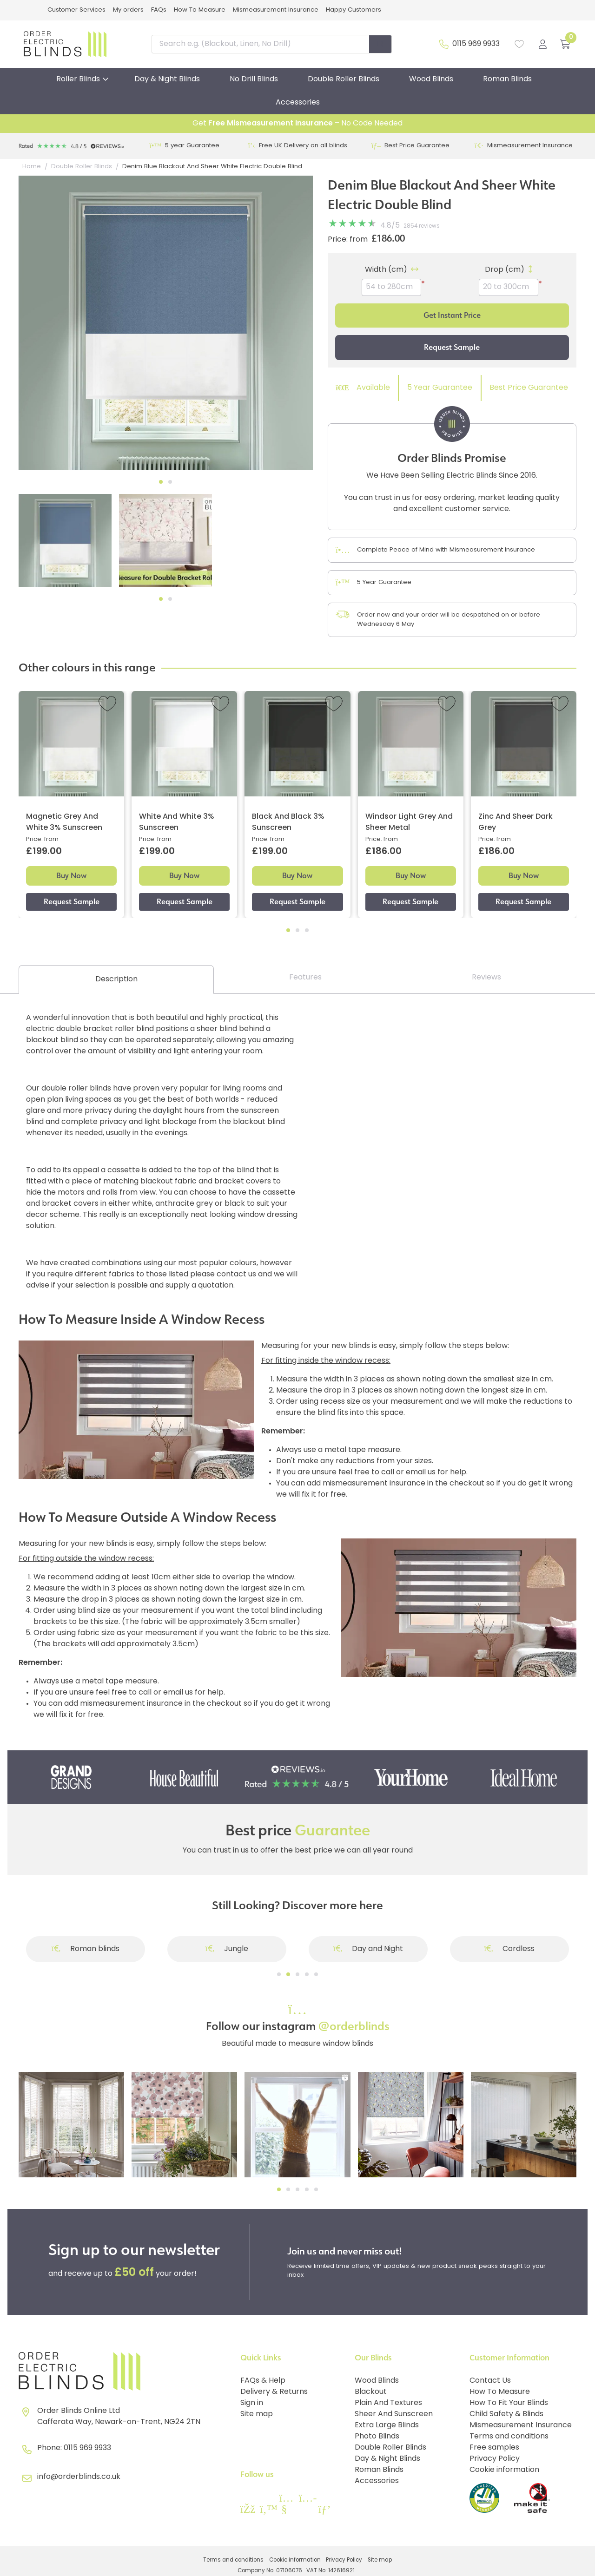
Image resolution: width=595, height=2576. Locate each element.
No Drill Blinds (254, 79)
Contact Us (490, 2381)
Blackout (371, 2392)
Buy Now (71, 875)
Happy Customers (353, 10)
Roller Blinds (78, 79)
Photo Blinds (377, 2436)
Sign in (251, 2403)
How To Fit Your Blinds (508, 2403)
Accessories (298, 102)
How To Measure (199, 10)
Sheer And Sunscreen (394, 2414)
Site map (256, 2414)
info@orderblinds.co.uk (78, 2477)
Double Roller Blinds (343, 79)
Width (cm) (386, 270)
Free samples (494, 2447)
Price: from (348, 239)
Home (31, 167)
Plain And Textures (388, 2403)
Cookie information (504, 2470)
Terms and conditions (509, 2436)
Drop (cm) (504, 270)
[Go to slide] (279, 1974)
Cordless (509, 1949)
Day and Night (368, 1949)
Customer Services (76, 10)
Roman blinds (85, 1949)
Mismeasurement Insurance (275, 10)
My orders (128, 10)
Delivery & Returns (274, 2392)
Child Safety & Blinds (506, 2414)
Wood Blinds (431, 79)
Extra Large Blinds (387, 2425)
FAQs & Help (262, 2381)
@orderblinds (354, 2026)
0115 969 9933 (476, 44)
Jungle (226, 1949)
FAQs (158, 10)
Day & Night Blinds (167, 79)
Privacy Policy (494, 2459)
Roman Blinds (507, 79)
